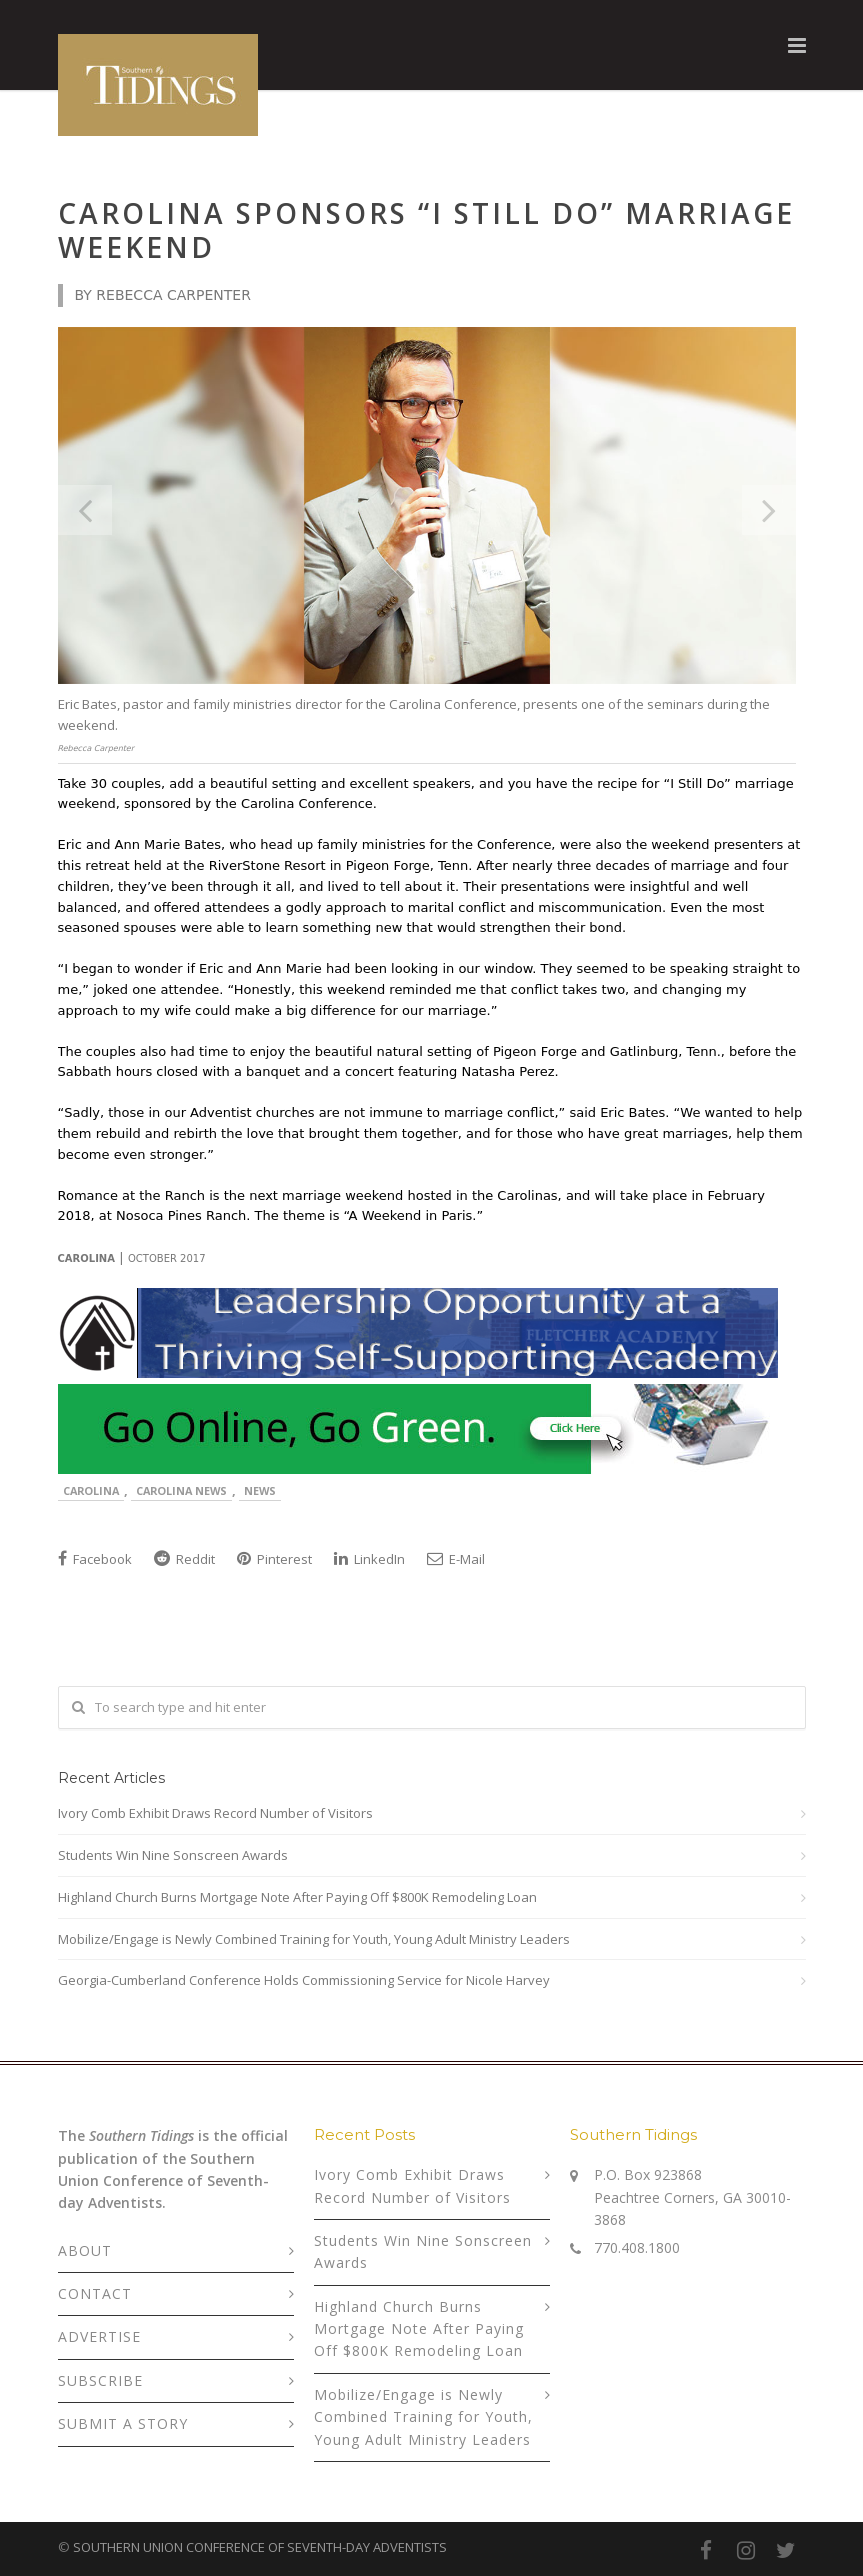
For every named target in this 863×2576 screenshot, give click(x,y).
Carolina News (181, 1490)
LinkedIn (369, 1559)
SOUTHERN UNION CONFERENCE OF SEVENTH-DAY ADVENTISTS (260, 2547)
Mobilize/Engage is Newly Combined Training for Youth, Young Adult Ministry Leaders (314, 1939)
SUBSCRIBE (100, 2380)
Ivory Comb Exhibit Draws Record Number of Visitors (215, 1813)
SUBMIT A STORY (123, 2423)
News (260, 1490)
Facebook (95, 1559)
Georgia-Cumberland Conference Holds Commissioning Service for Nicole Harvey (304, 1980)
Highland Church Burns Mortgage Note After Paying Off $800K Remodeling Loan (297, 1897)
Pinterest (274, 1559)
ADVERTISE (99, 2336)
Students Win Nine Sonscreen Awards (173, 1855)
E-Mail (456, 1559)
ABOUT (85, 2250)
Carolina (91, 1490)
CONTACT (95, 2293)
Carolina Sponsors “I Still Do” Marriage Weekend (426, 230)
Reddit (184, 1559)
